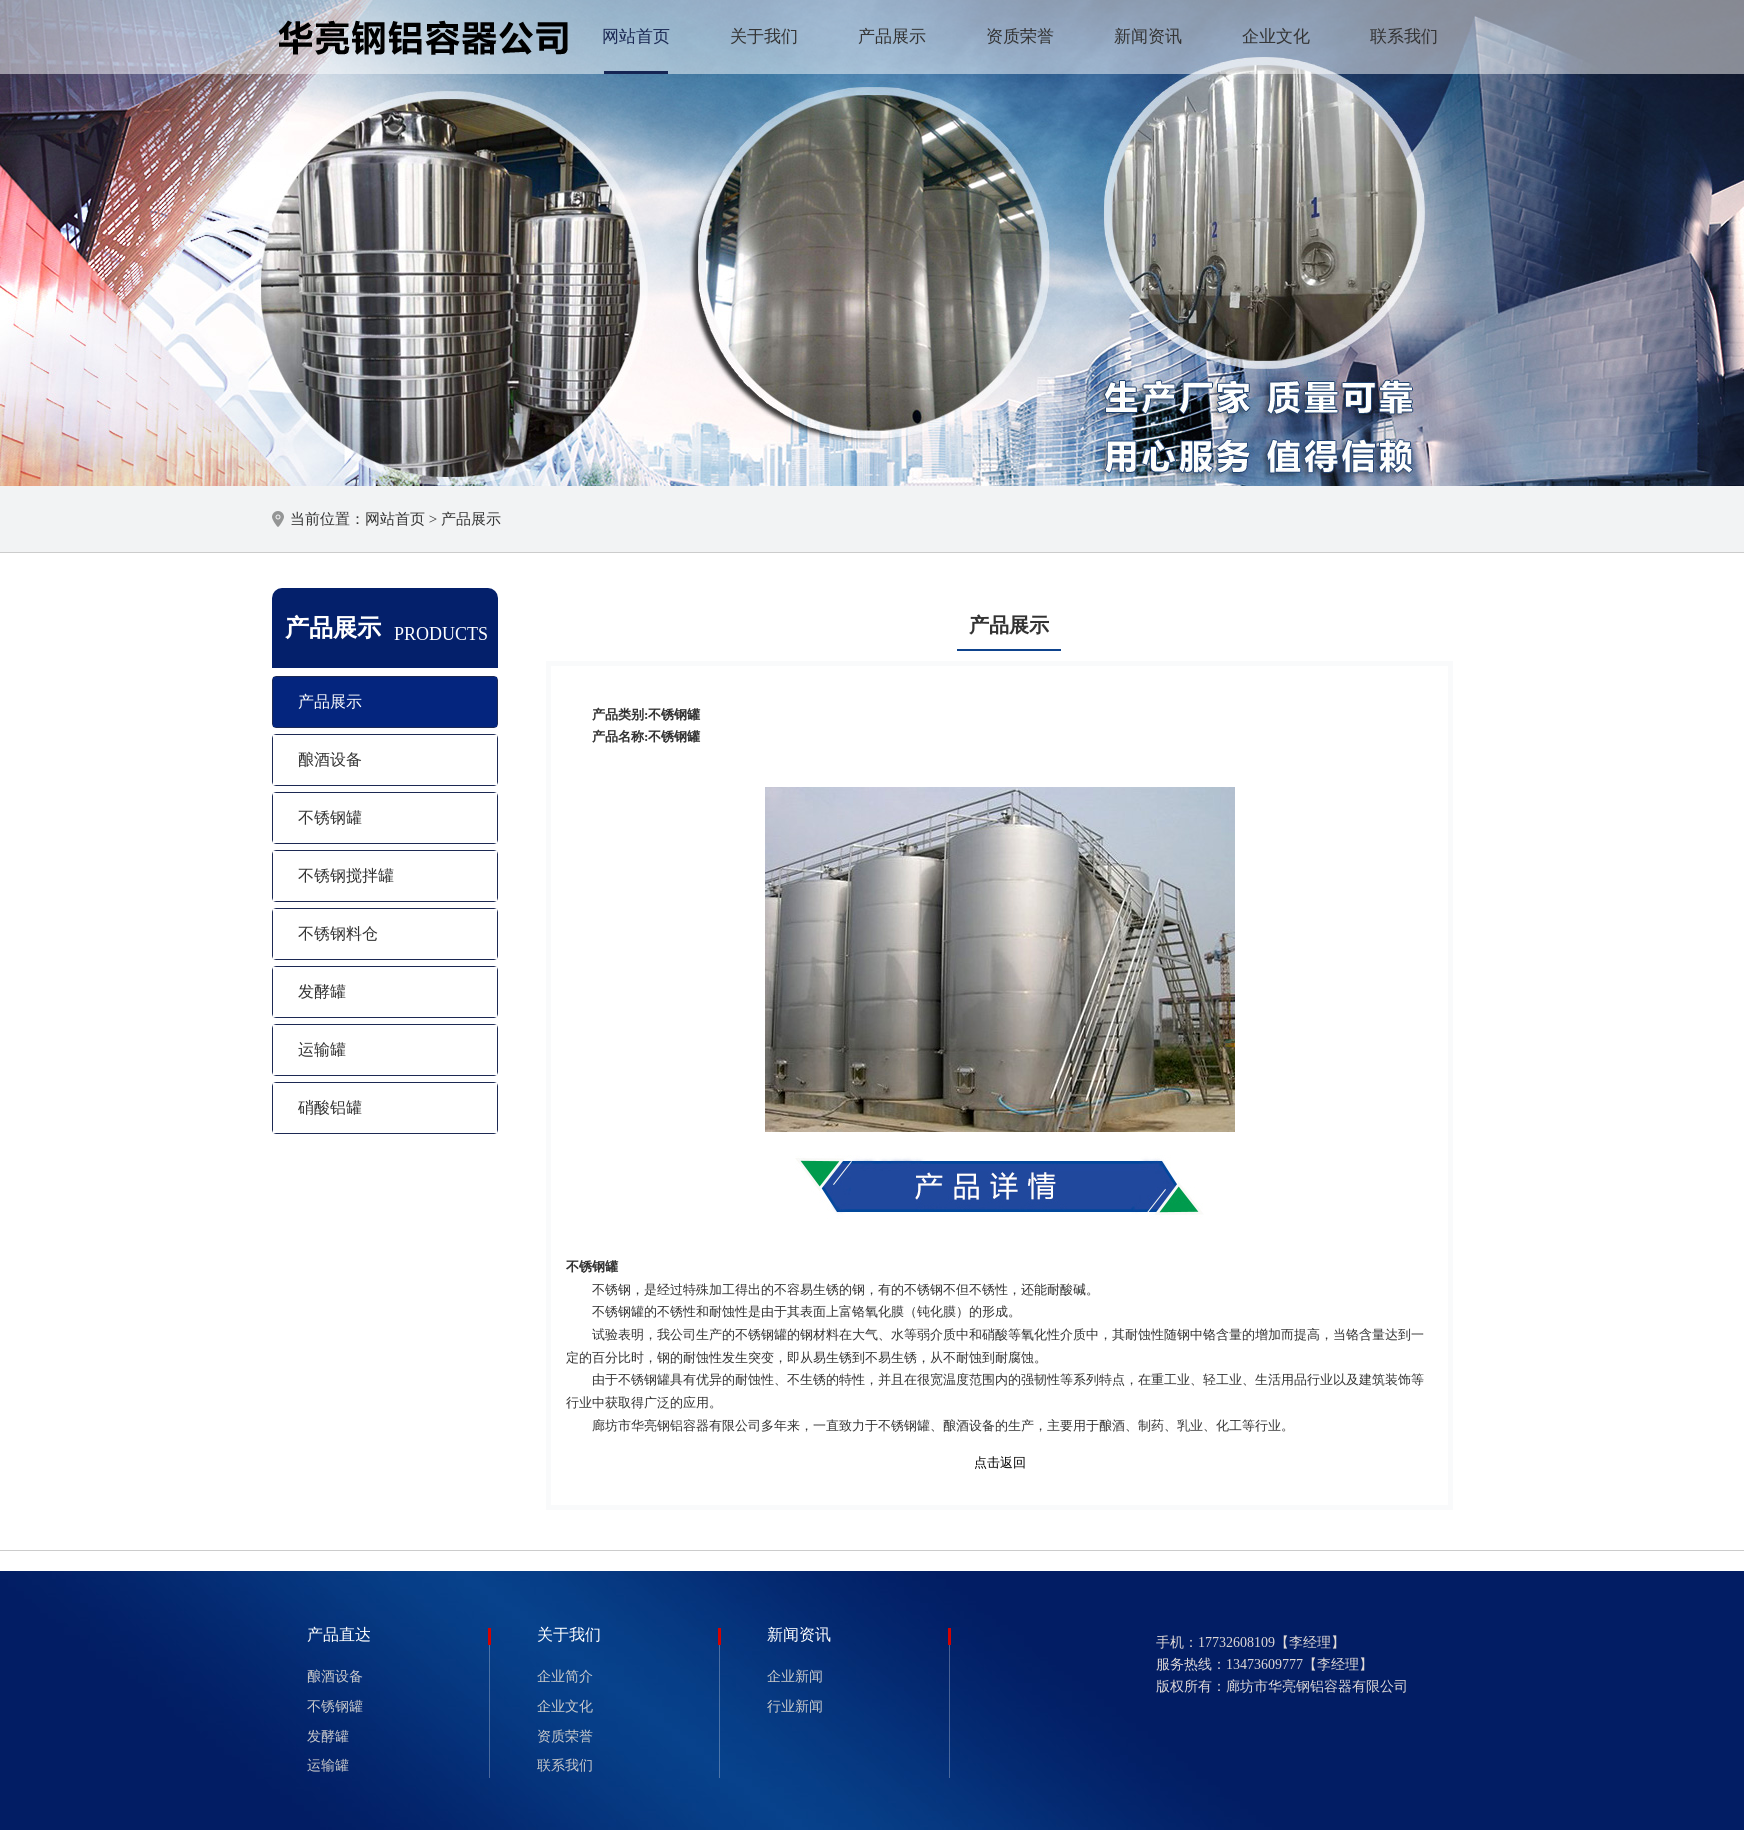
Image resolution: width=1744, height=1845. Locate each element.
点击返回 (1000, 1462)
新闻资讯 (1148, 36)
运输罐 (322, 1049)
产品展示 (892, 36)
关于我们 (764, 36)
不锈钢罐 (330, 817)
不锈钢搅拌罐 (346, 875)
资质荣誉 (1020, 36)
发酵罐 (322, 991)
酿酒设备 (330, 759)
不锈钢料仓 (338, 933)
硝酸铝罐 (330, 1107)
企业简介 (565, 1676)
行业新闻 (795, 1706)
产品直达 (339, 1634)
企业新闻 (795, 1676)
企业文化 (1276, 36)
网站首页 (636, 36)
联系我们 (1404, 36)
